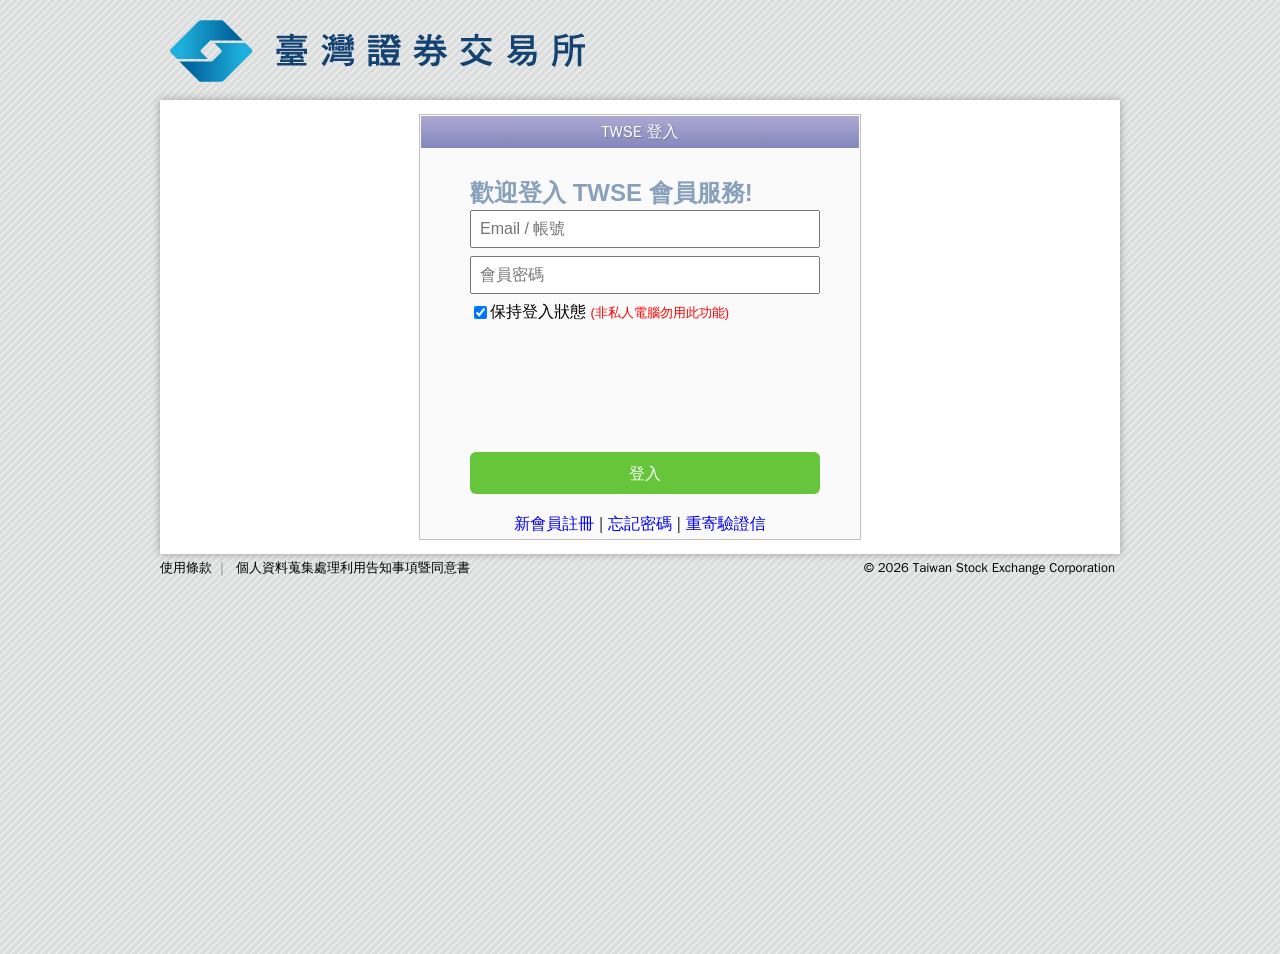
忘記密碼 (640, 524)
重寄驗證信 (726, 524)
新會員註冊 (554, 524)
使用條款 (186, 567)
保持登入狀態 (601, 311)
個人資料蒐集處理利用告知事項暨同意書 (353, 567)
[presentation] (638, 381)
